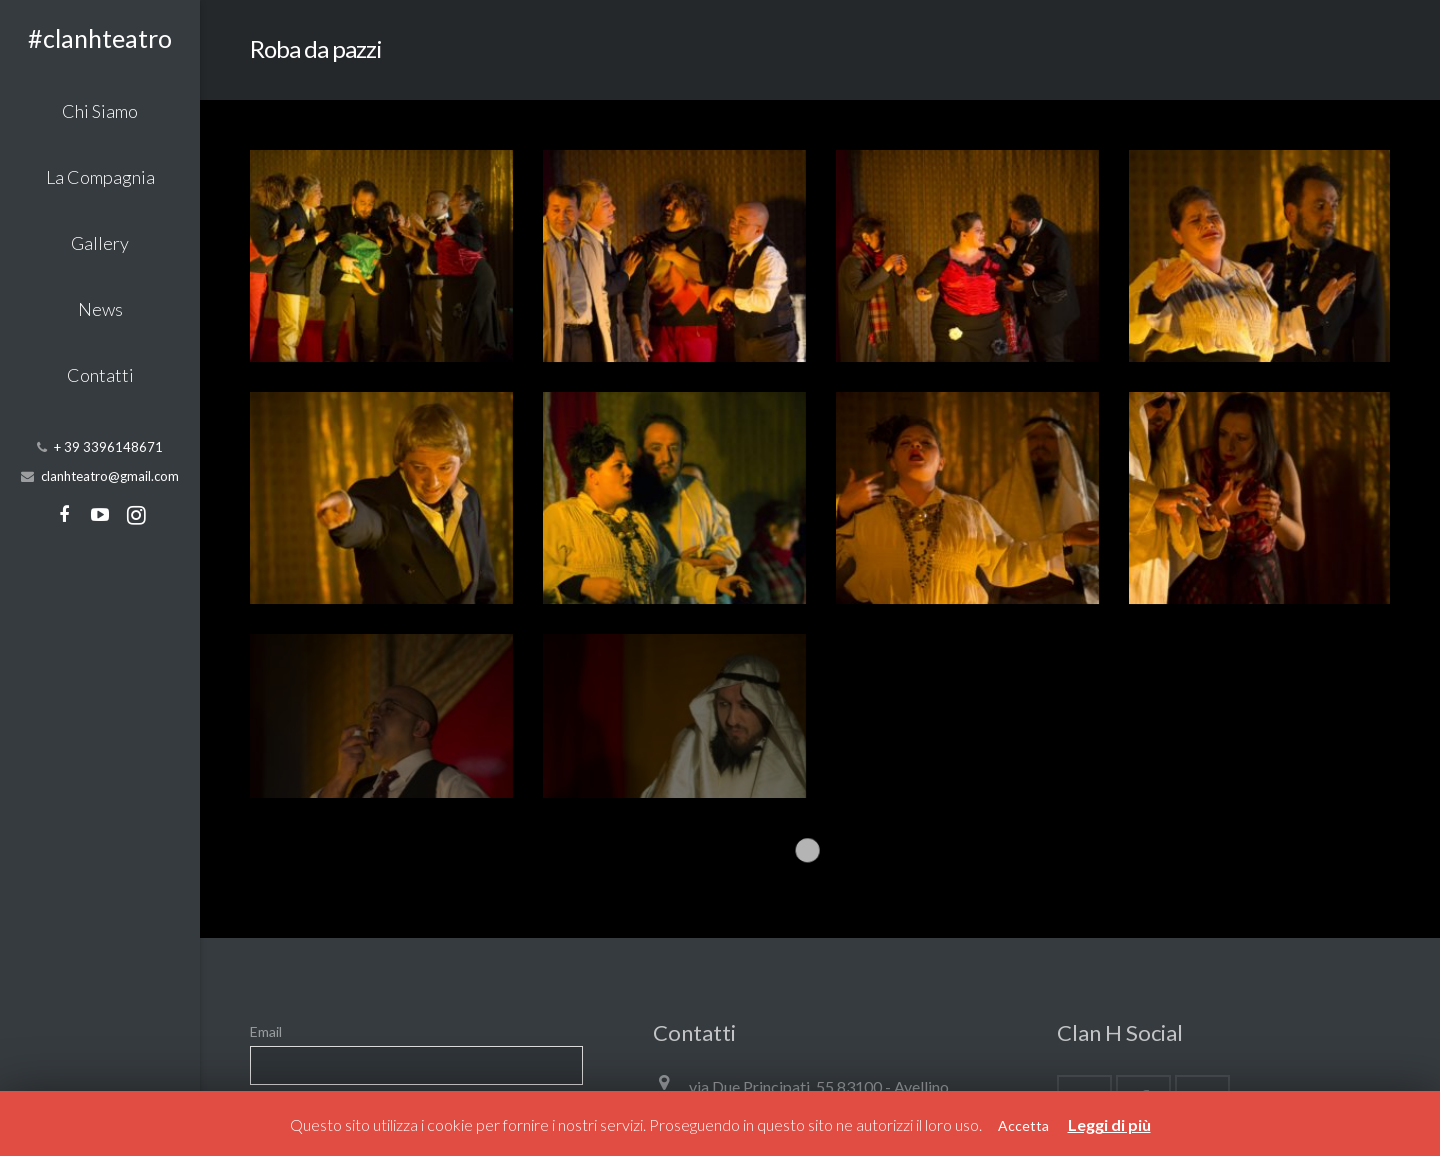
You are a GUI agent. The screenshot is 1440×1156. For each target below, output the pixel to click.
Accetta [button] (1023, 1125)
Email (266, 843)
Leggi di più (1109, 1124)
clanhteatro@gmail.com (110, 476)
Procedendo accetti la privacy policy (372, 918)
